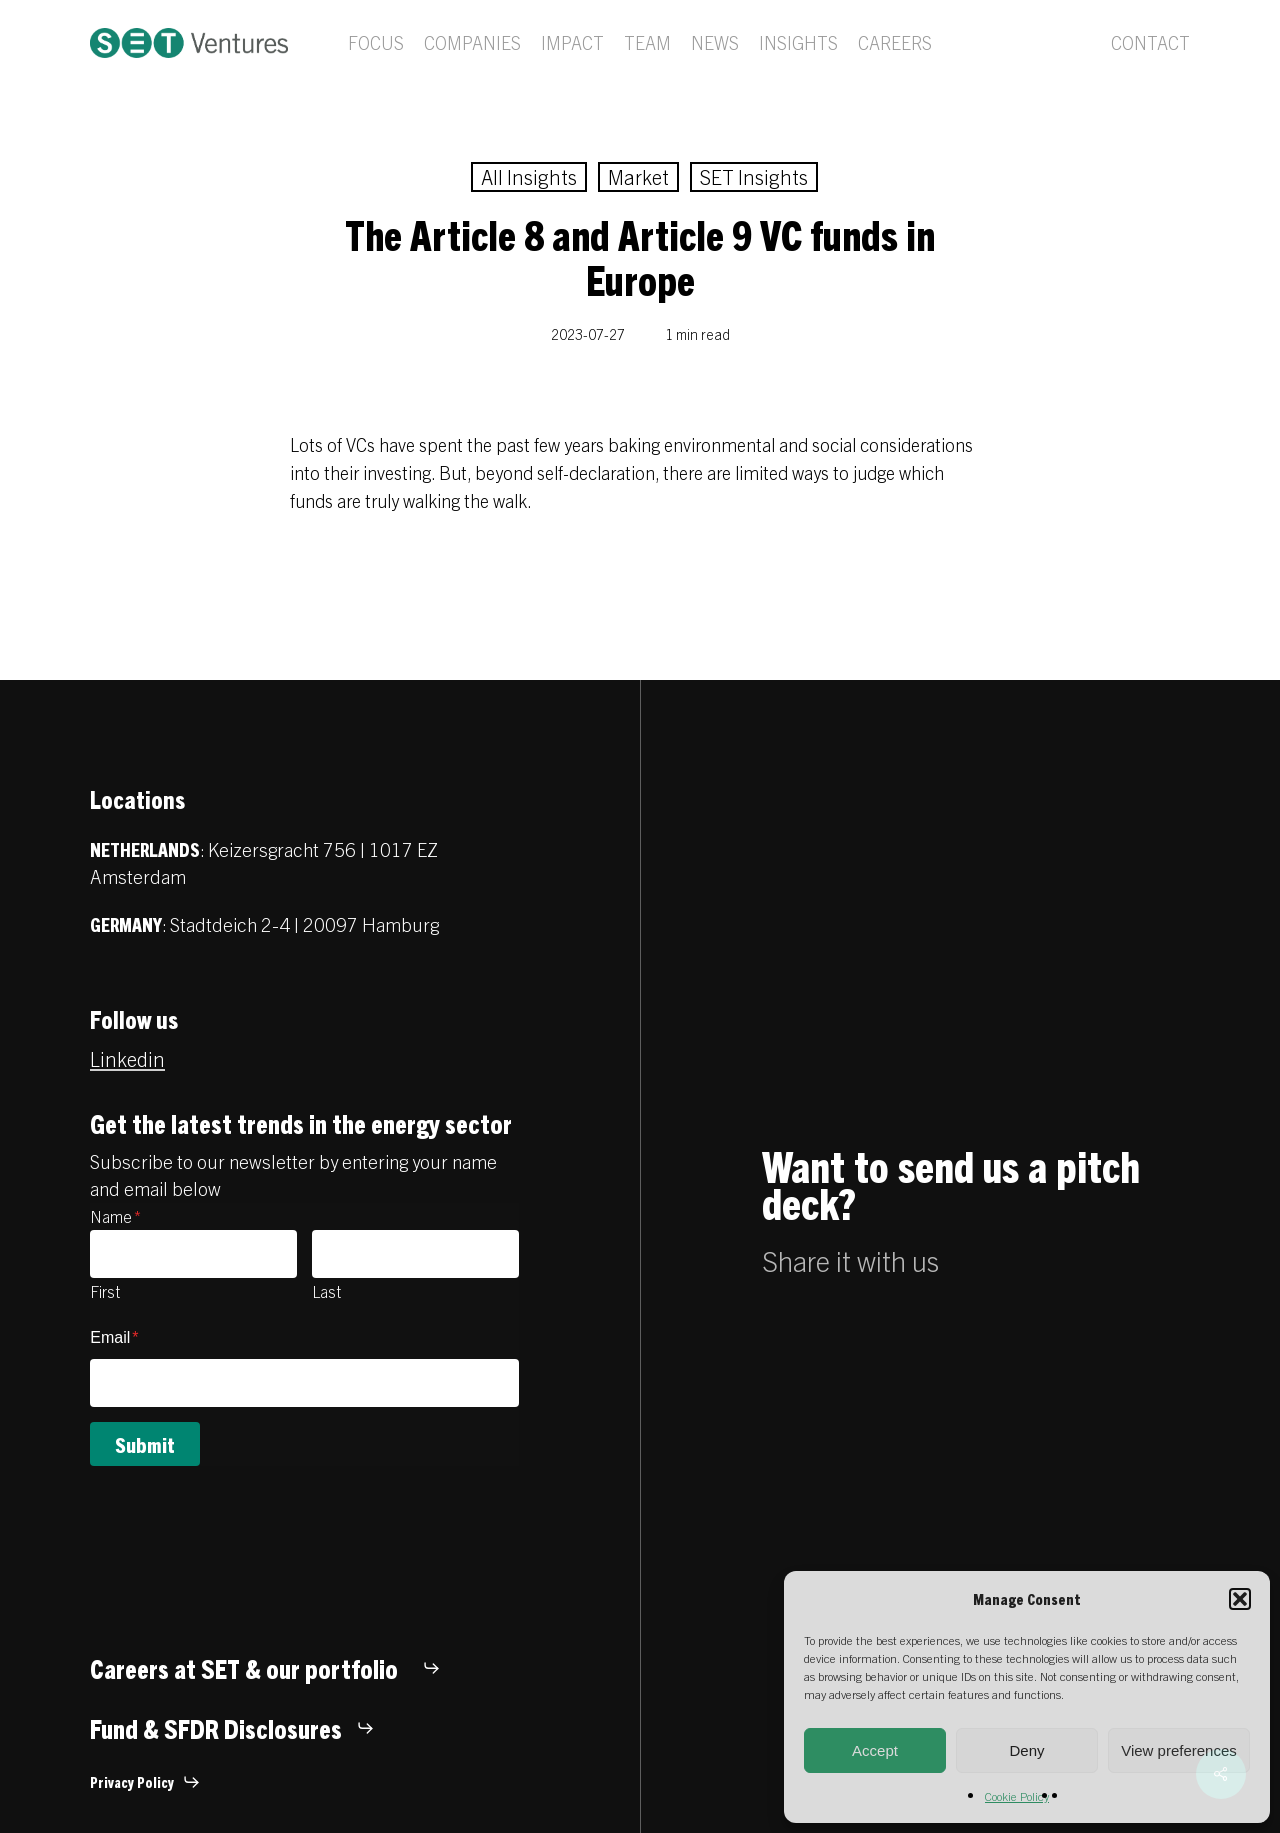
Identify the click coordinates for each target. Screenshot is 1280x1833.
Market (638, 176)
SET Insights (754, 176)
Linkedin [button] (127, 1058)
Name (115, 1216)
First (105, 1291)
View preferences (1179, 1750)
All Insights (529, 176)
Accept (875, 1750)
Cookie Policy (1017, 1795)
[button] (1240, 1599)
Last (326, 1291)
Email (114, 1337)
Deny (1026, 1750)
